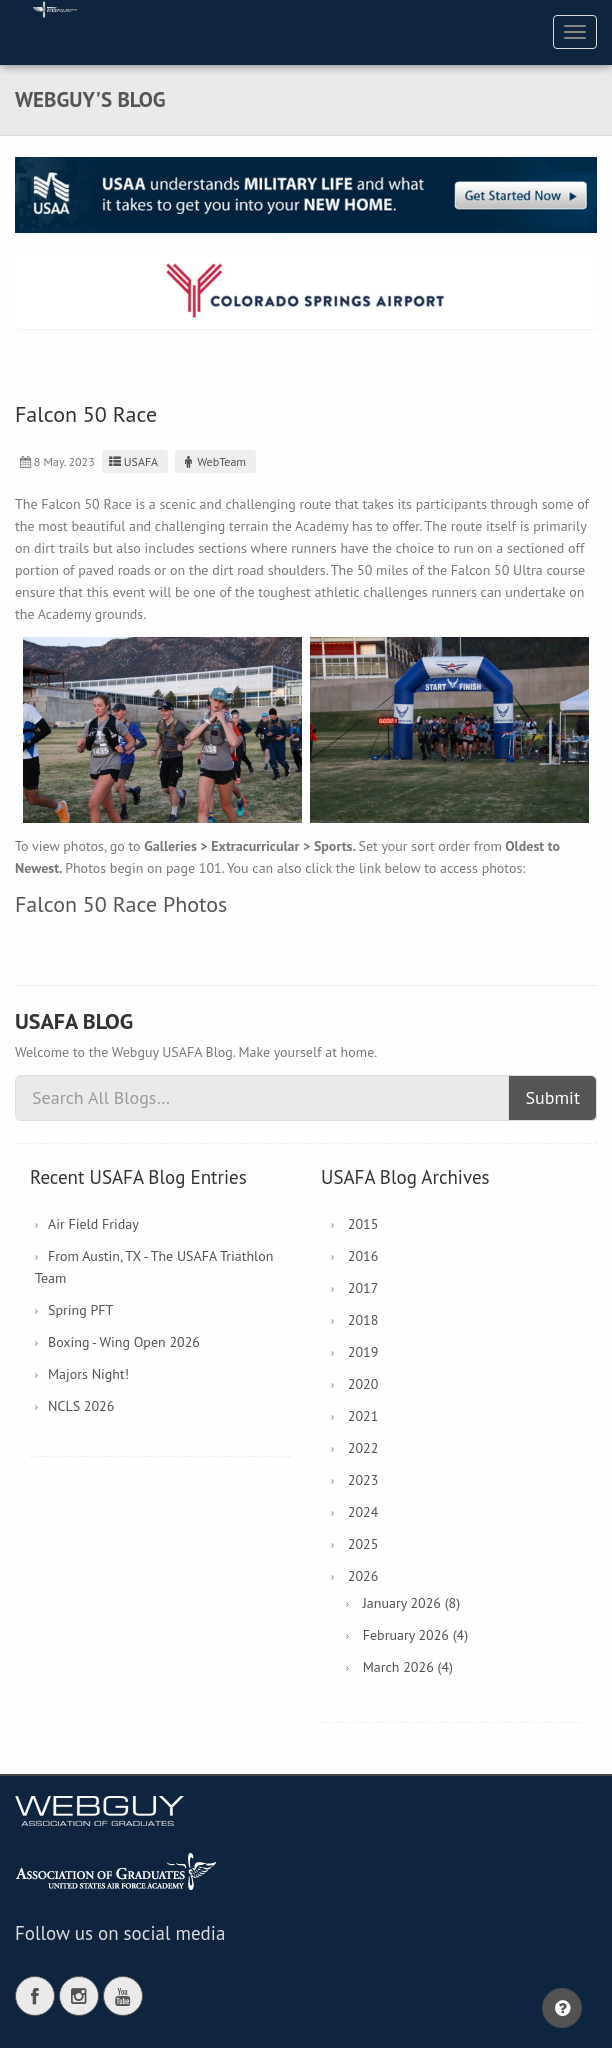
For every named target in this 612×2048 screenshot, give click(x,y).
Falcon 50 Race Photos (121, 904)
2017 (363, 1288)
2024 (363, 1512)
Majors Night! (88, 1374)
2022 (363, 1448)
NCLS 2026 (81, 1406)
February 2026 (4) (415, 1635)
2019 (363, 1352)
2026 (363, 1576)
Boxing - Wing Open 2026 (124, 1342)
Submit (552, 1097)
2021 (363, 1416)
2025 (363, 1544)
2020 (363, 1384)
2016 (363, 1256)
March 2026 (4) (408, 1667)
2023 (363, 1480)
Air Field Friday (93, 1224)
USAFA (132, 461)
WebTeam (213, 461)
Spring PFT (80, 1310)
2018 (363, 1320)
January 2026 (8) (411, 1603)
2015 (363, 1224)
